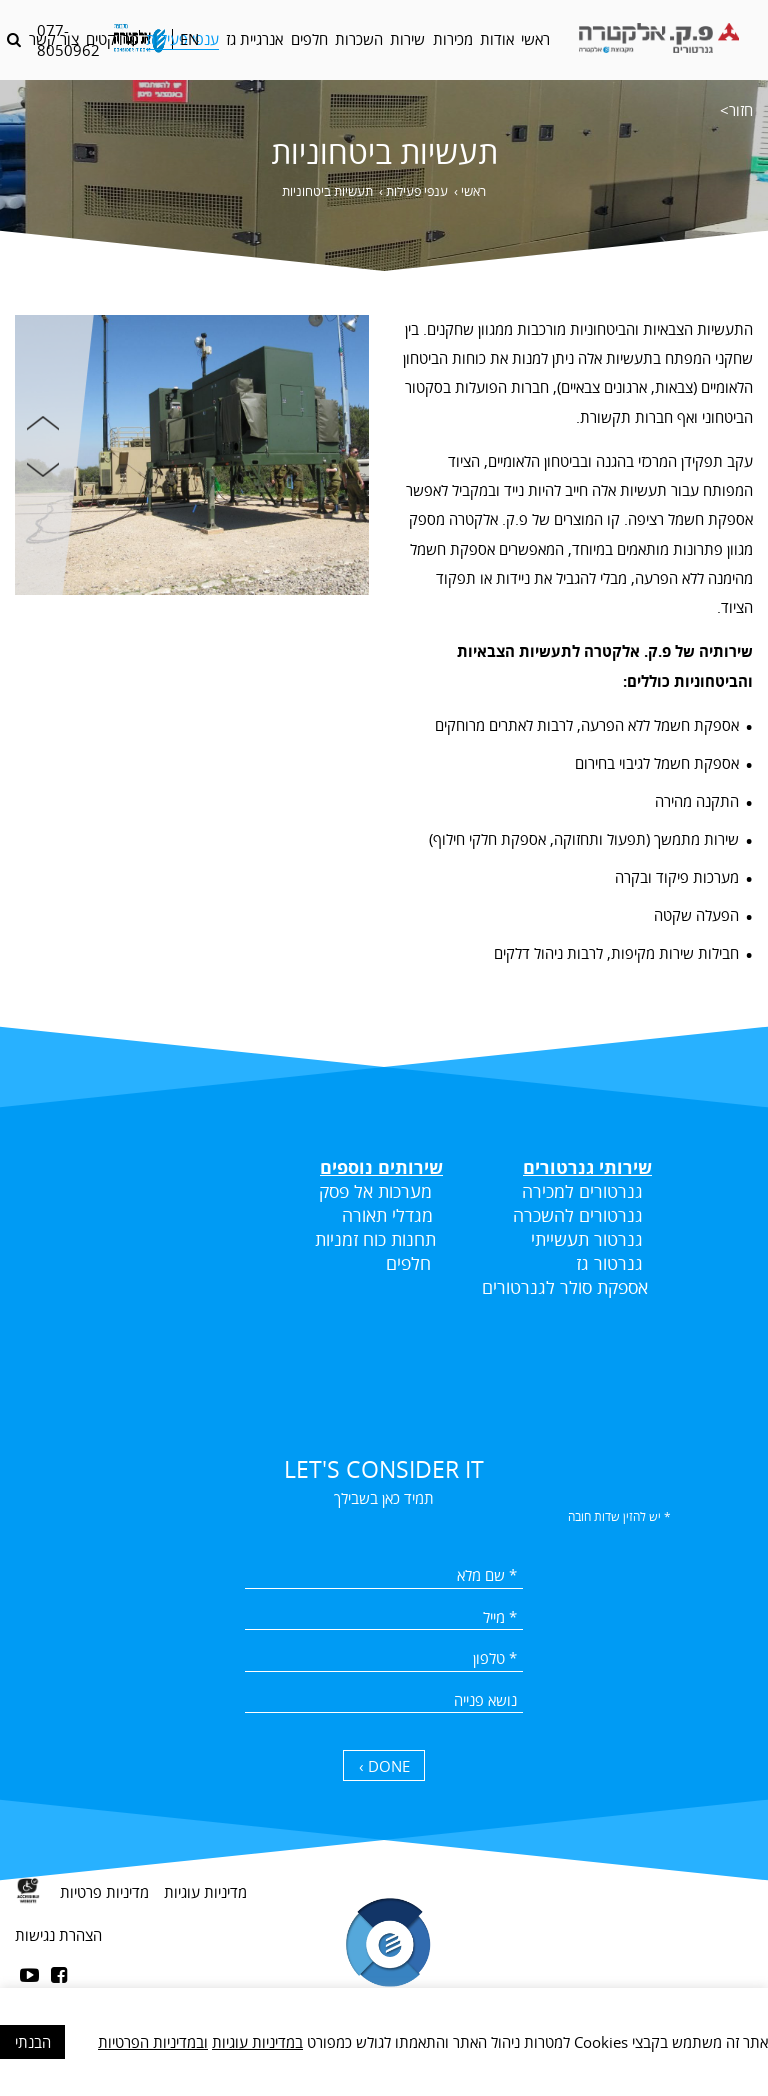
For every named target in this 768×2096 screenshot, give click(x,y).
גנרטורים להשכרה (578, 1215)
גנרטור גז (607, 1263)
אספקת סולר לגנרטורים (565, 1287)
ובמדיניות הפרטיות (153, 2042)
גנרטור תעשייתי (587, 1239)
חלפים (408, 1263)
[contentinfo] (384, 1975)
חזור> (736, 110)
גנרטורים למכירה (582, 1191)
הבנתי (33, 2042)
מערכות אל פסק (375, 1191)
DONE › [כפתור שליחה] (384, 1766)
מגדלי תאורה (387, 1215)
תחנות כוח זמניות (375, 1239)
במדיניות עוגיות (257, 2042)
